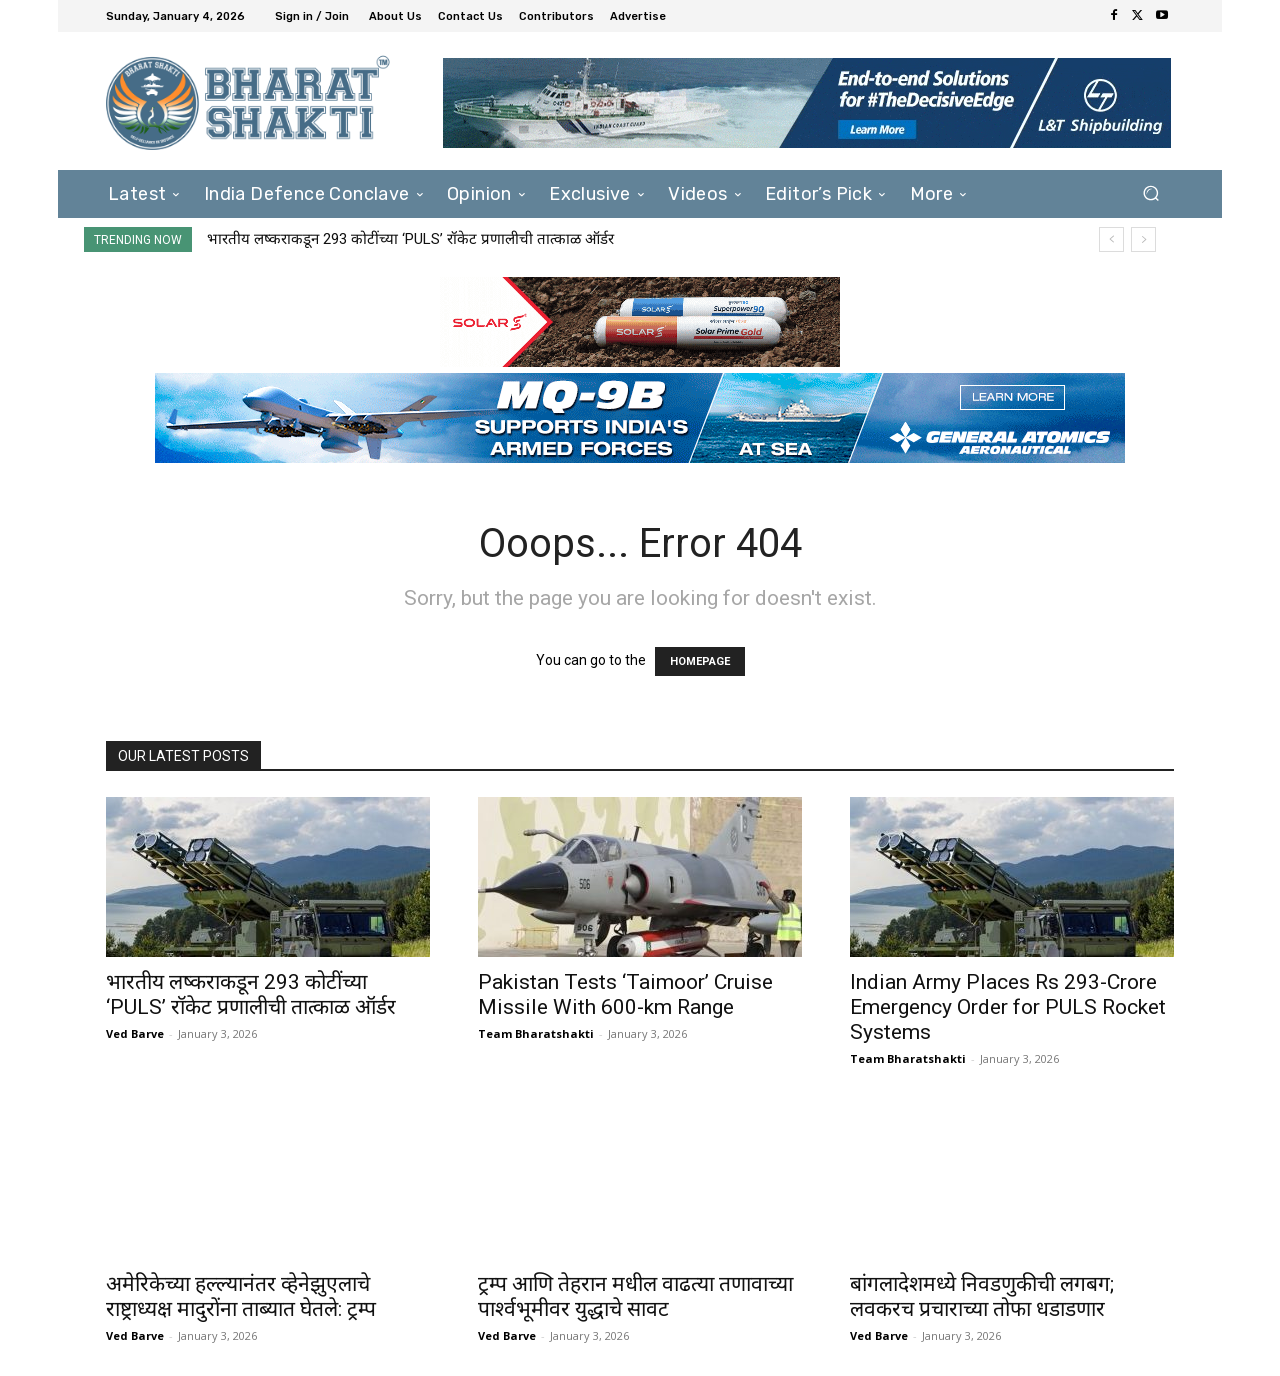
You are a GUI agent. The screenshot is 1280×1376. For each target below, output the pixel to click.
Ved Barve (135, 1033)
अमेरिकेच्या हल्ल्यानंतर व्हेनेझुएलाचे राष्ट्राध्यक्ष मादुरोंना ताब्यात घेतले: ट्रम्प (241, 1296)
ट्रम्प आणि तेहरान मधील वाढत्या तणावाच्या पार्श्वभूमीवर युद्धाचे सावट (635, 1296)
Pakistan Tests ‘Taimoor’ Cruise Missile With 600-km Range (625, 994)
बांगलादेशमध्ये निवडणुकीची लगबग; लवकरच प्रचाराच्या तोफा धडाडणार (982, 1296)
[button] (1150, 193)
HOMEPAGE (700, 661)
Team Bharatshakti (536, 1033)
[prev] (1111, 239)
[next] (1143, 239)
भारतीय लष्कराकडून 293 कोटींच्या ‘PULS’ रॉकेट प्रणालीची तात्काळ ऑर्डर (410, 239)
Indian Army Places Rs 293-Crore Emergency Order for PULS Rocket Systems (1008, 1007)
